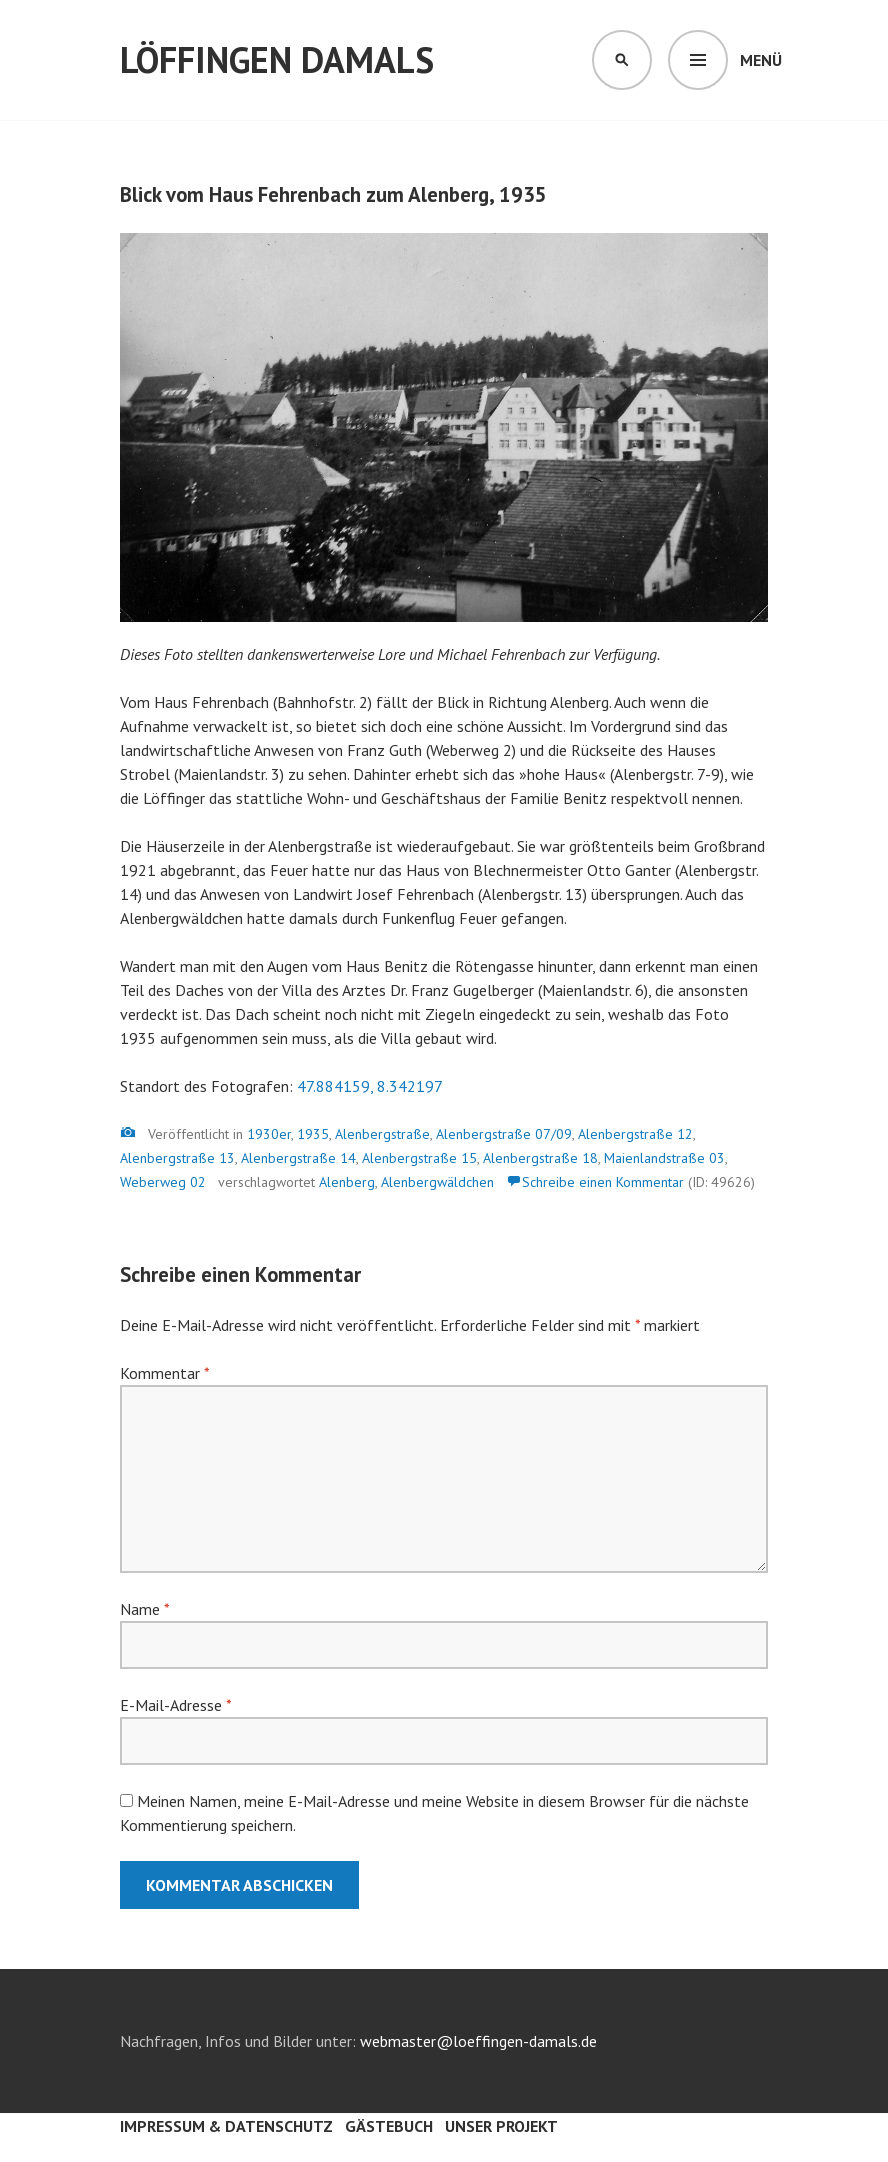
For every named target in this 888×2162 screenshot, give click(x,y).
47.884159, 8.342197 (370, 1086)
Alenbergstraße (382, 1134)
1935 (313, 1134)
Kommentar (164, 1373)
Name (144, 1609)
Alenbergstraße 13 (177, 1158)
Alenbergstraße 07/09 (504, 1134)
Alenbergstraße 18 (540, 1158)
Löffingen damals (277, 59)
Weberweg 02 (163, 1182)
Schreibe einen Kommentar (603, 1182)
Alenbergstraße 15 (419, 1158)
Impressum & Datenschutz (226, 2126)
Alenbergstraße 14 (298, 1158)
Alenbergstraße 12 (635, 1134)
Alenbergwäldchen (437, 1182)
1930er (269, 1134)
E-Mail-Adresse (175, 1705)
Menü (761, 60)
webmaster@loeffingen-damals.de (478, 2041)
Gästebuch (389, 2126)
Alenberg (347, 1182)
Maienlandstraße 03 (664, 1158)
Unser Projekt (501, 2126)
